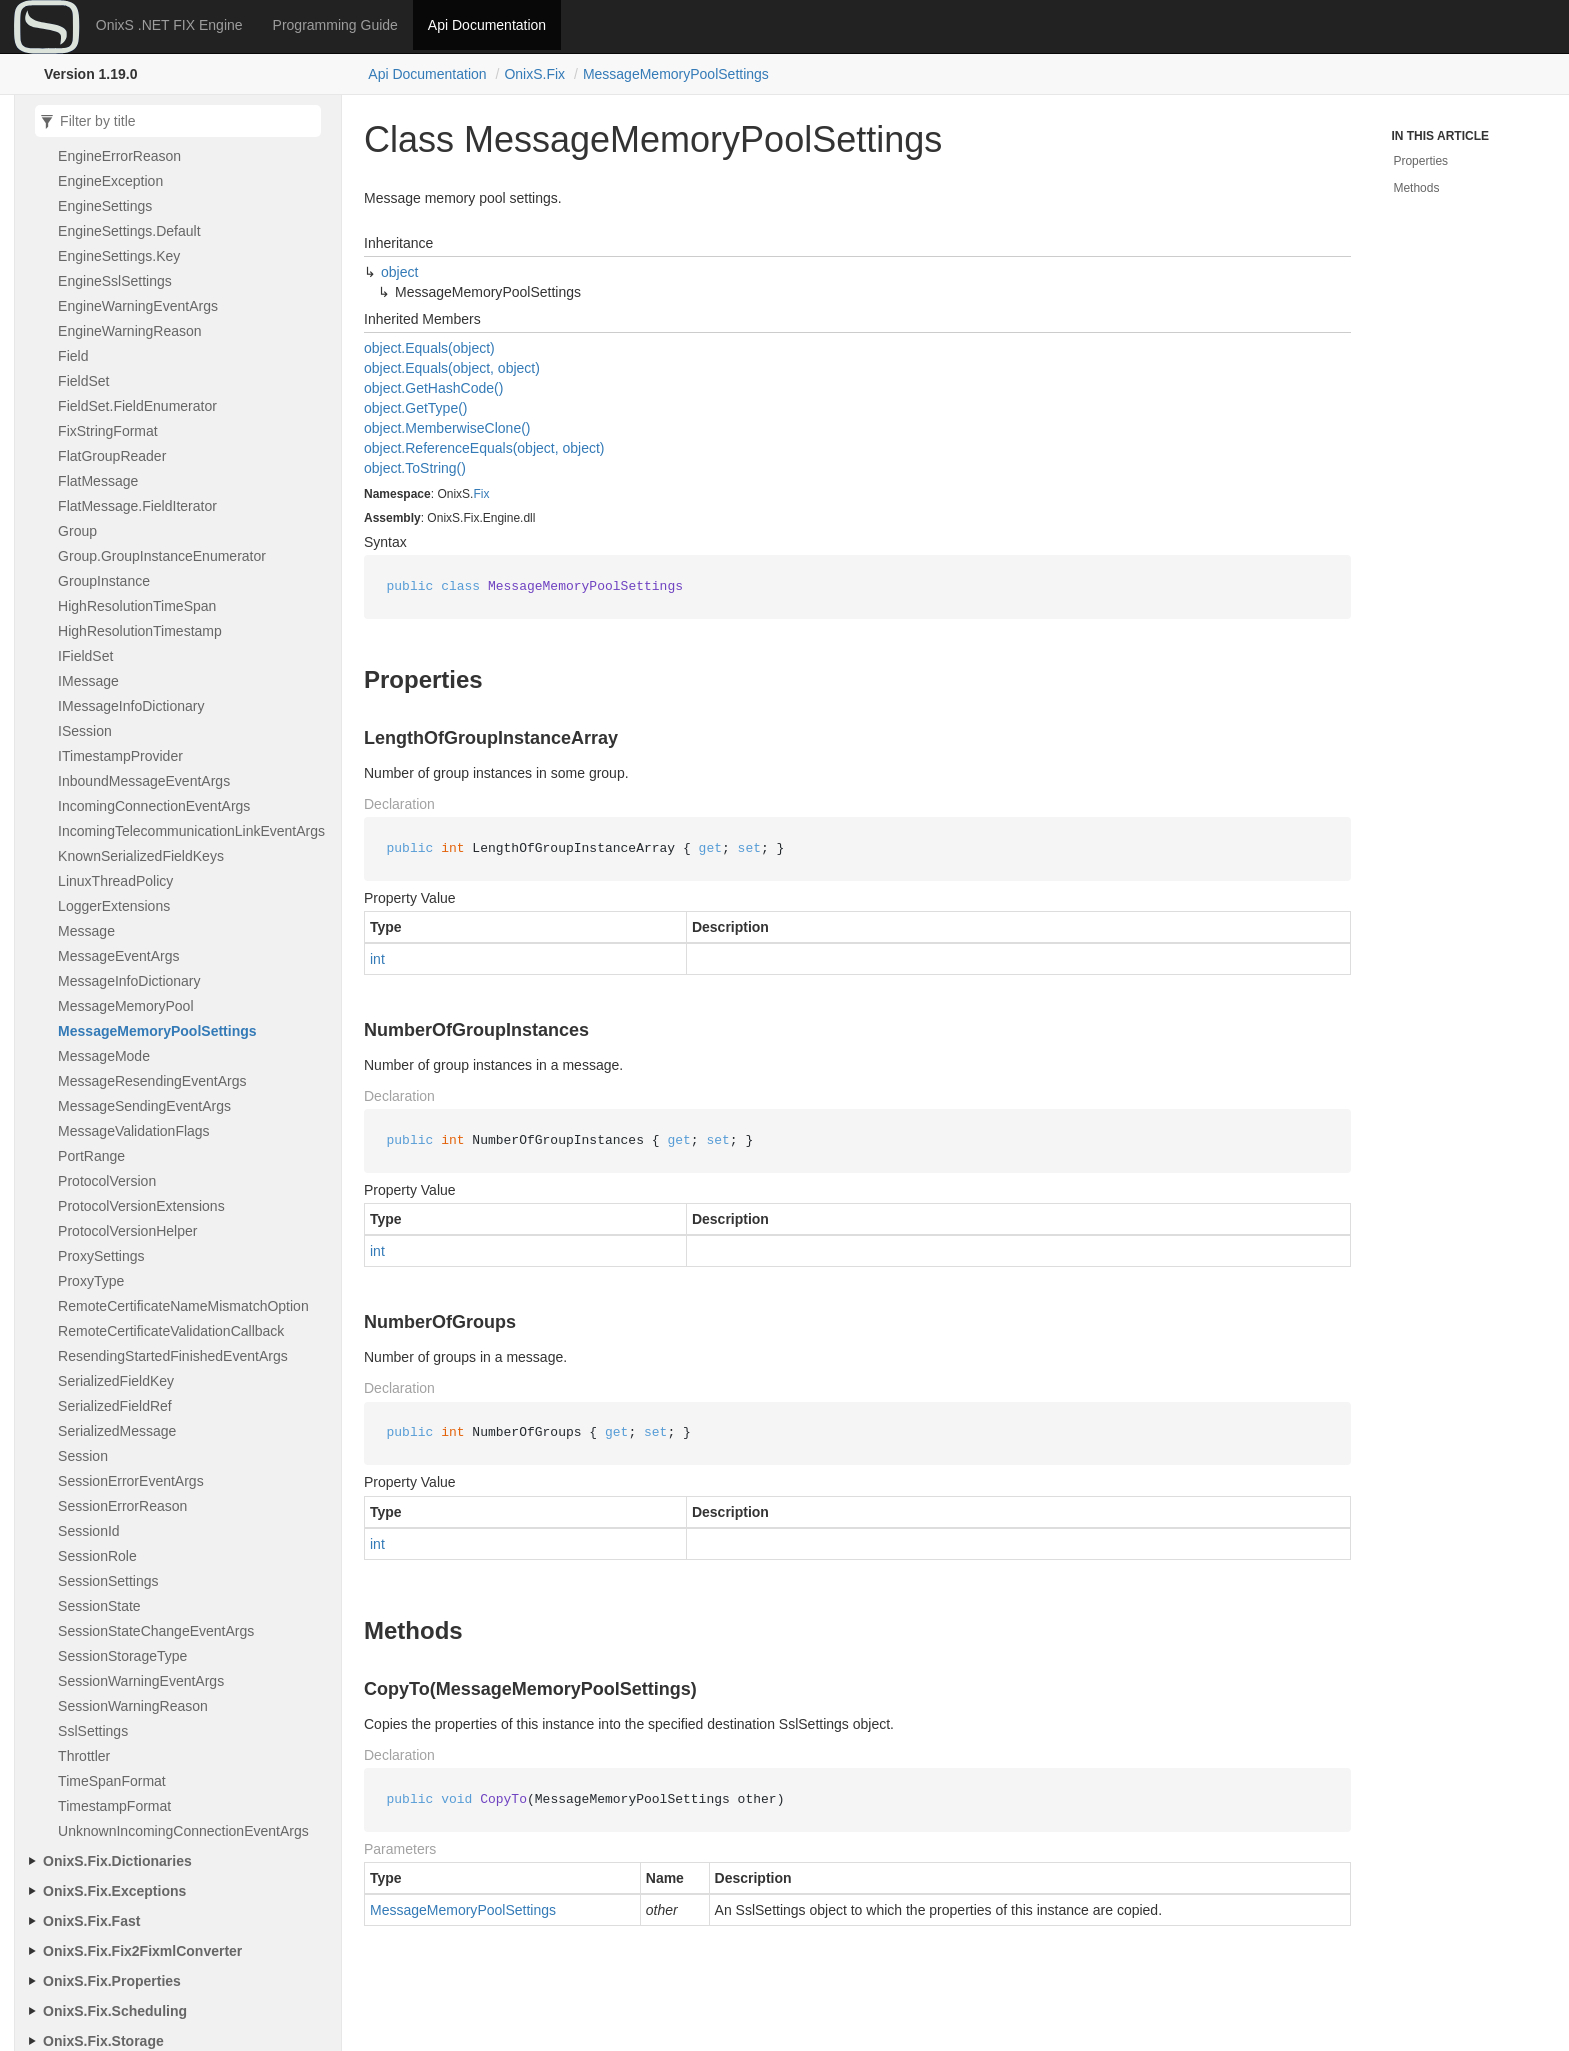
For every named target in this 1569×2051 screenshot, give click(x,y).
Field (73, 356)
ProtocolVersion (107, 1181)
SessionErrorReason (122, 1506)
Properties (1420, 161)
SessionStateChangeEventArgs (156, 1631)
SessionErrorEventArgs (131, 1481)
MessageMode (104, 1056)
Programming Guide (335, 25)
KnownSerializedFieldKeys (141, 856)
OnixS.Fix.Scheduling (115, 2011)
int (377, 959)
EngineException (110, 181)
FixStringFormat (108, 431)
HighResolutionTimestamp (140, 631)
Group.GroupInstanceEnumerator (162, 556)
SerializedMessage (117, 1431)
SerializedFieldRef (115, 1406)
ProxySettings (101, 1256)
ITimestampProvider (120, 756)
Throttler (84, 1756)
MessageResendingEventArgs (152, 1081)
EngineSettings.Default (129, 231)
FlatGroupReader (112, 456)
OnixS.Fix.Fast (91, 1921)
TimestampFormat (114, 1806)
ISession (85, 731)
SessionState (99, 1606)
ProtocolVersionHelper (127, 1231)
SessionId (89, 1531)
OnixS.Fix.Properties (112, 1981)
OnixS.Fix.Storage (103, 2041)
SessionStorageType (122, 1656)
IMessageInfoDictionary (131, 706)
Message (86, 931)
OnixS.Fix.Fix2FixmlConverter (142, 1951)
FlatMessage (98, 481)
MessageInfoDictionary (129, 981)
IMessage (88, 681)
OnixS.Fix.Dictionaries (117, 1861)
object (399, 272)
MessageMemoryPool (125, 1006)
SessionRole (97, 1556)
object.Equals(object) (429, 348)
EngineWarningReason (129, 331)
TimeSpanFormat (112, 1781)
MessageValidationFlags (134, 1131)
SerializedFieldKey (116, 1381)
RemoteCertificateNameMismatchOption (183, 1306)
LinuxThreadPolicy (115, 881)
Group (77, 531)
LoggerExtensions (114, 906)
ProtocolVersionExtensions (141, 1206)
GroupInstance (104, 581)
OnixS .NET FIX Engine (169, 25)
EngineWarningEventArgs (138, 306)
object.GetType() (416, 408)
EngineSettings (105, 206)
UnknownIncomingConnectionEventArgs (183, 1831)
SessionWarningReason (133, 1706)
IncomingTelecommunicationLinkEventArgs (191, 831)
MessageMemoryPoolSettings (676, 74)
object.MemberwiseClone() (447, 428)
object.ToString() (415, 468)
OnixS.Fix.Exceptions (114, 1891)
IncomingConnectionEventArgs (154, 806)
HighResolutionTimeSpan (137, 606)
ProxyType (91, 1281)
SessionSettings (108, 1581)
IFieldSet (85, 656)
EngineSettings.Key (119, 256)
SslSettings (93, 1731)
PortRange (91, 1156)
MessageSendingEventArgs (144, 1106)
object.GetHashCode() (433, 388)
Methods (1416, 188)
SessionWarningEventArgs (141, 1681)
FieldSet (83, 381)
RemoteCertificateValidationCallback (171, 1331)
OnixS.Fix (534, 74)
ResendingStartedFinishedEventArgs (173, 1356)
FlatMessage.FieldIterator (137, 506)
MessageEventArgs (118, 956)
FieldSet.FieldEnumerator (137, 406)
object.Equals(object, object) (452, 368)
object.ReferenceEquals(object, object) (484, 448)
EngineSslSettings (115, 281)
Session (83, 1456)
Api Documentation (487, 25)
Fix (481, 494)
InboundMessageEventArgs (144, 781)
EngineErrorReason (119, 156)
